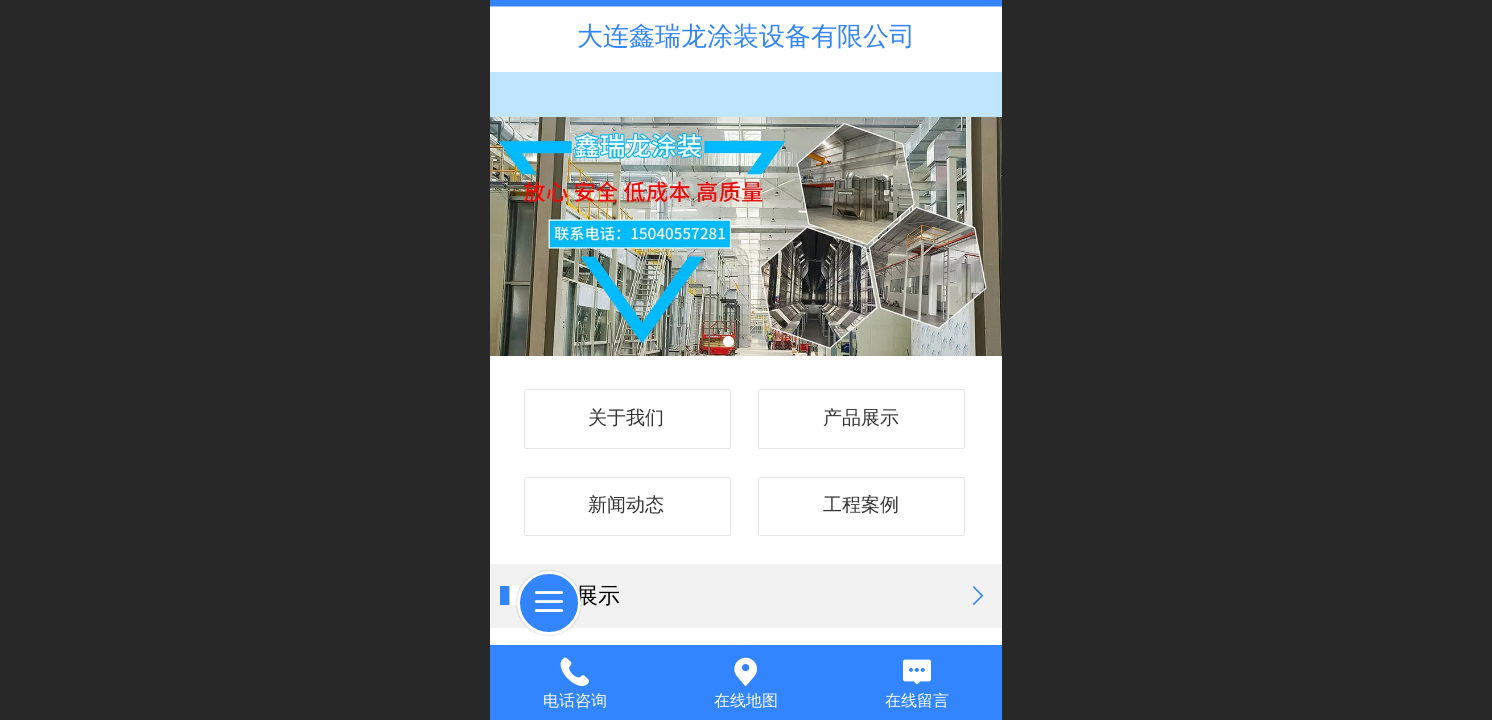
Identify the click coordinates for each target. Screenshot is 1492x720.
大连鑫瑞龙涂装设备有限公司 (746, 36)
